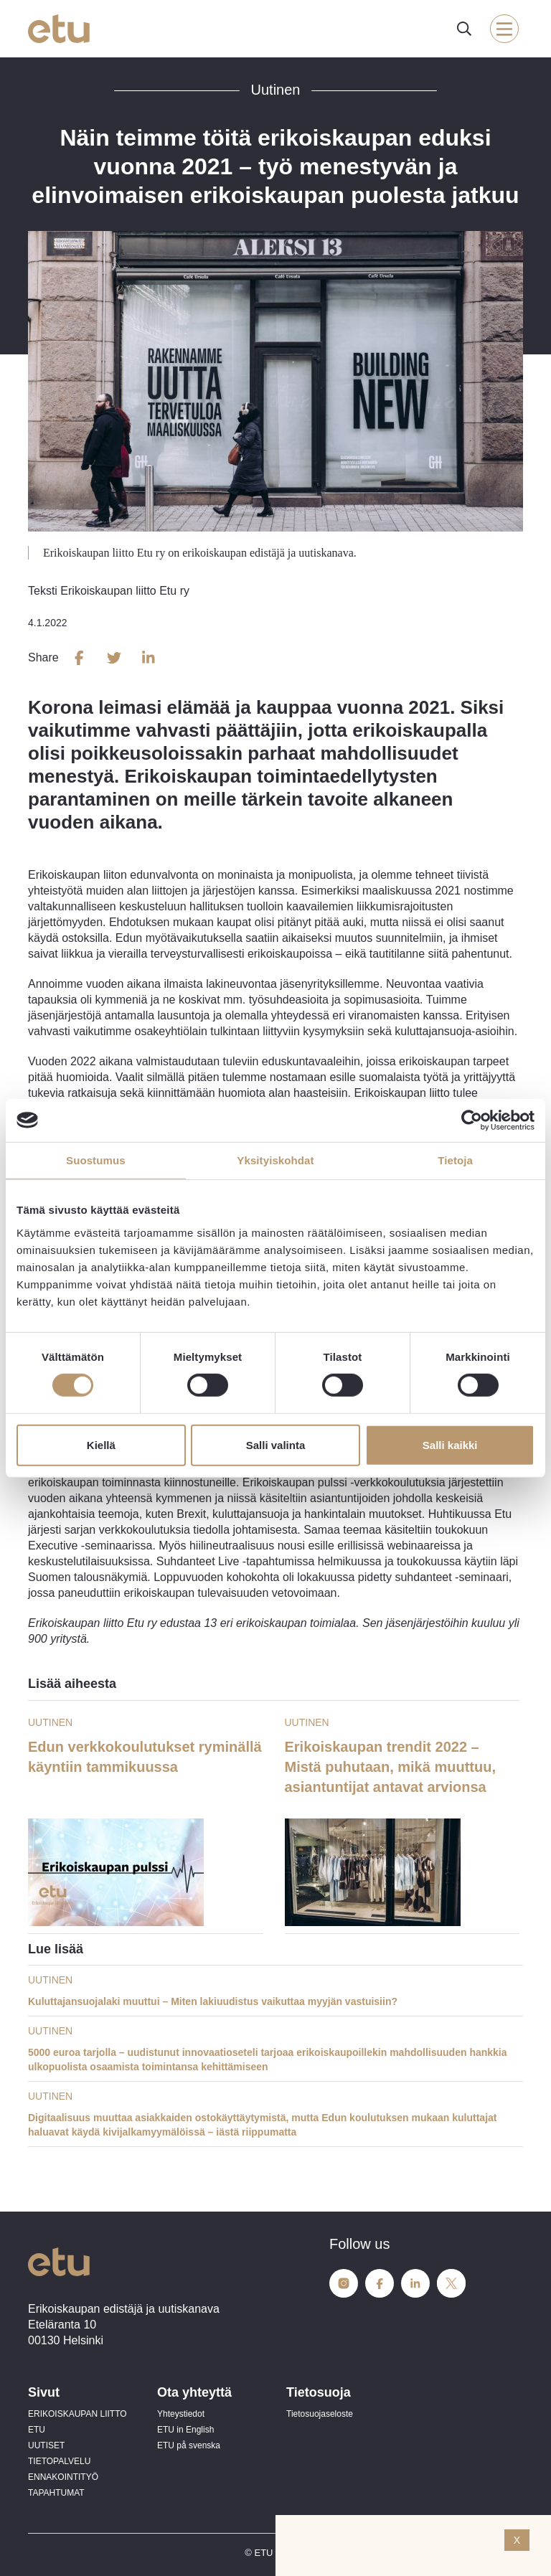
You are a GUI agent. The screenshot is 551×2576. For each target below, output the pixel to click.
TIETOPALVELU (59, 2461)
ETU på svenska (188, 2445)
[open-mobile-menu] (504, 28)
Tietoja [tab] (455, 1159)
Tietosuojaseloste (319, 2414)
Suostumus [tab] (96, 1159)
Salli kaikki (450, 1445)
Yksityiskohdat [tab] (275, 1159)
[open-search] (464, 28)
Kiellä (101, 1445)
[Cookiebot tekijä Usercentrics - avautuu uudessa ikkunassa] (471, 1120)
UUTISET (46, 2445)
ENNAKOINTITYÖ (63, 2477)
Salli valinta (276, 1445)
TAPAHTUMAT (56, 2493)
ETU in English (185, 2430)
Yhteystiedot (180, 2414)
